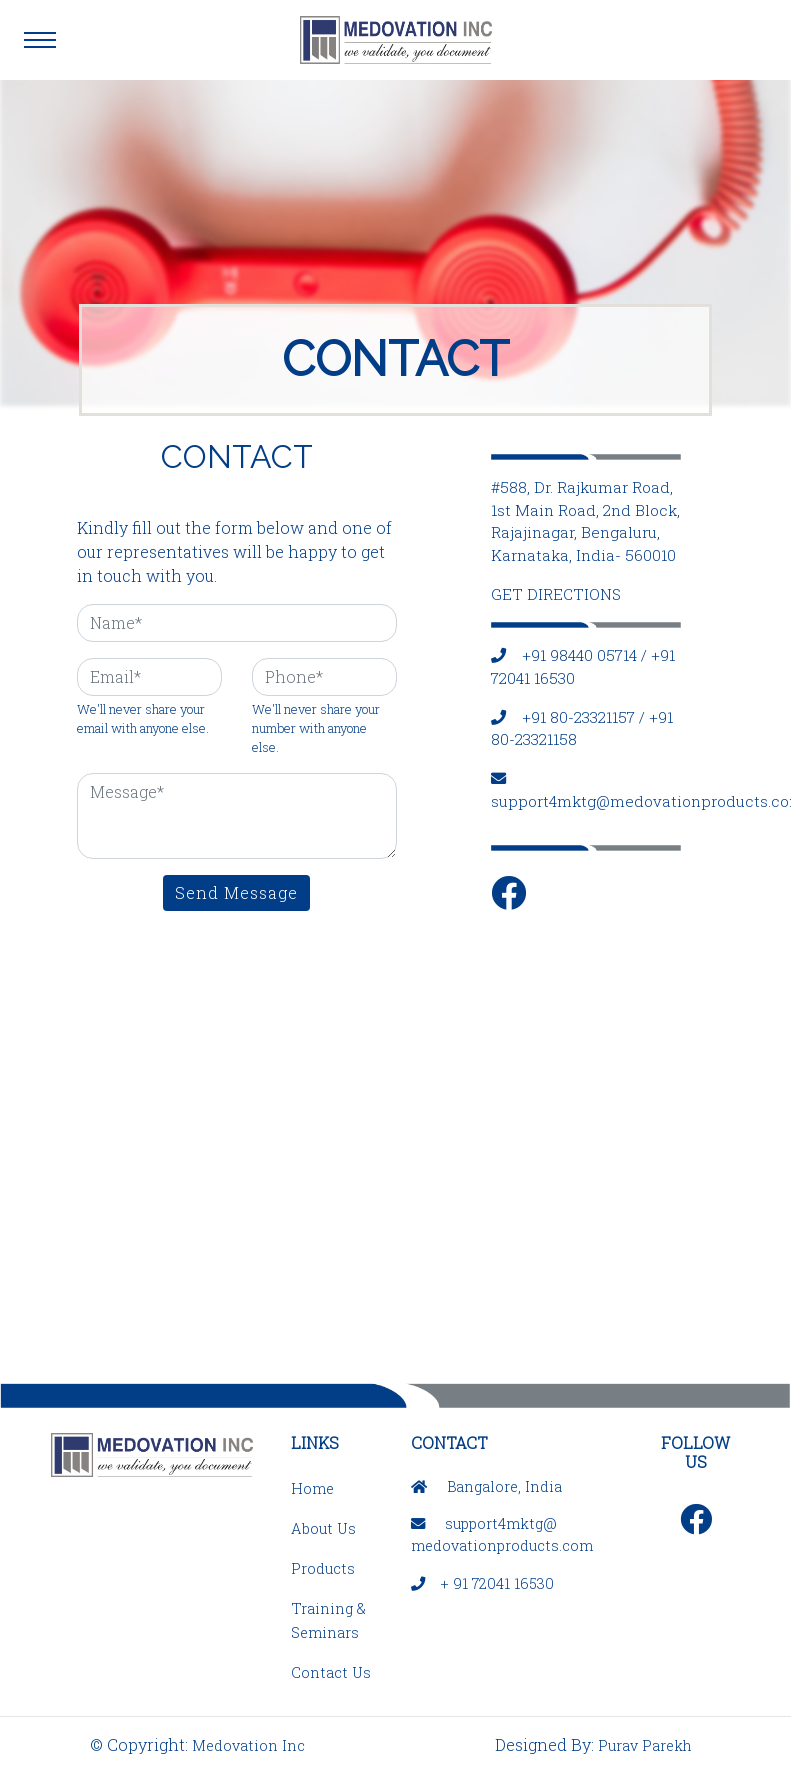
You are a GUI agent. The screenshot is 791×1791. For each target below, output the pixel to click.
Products (323, 1568)
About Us (323, 1528)
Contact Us (331, 1672)
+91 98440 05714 (579, 655)
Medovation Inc (248, 1745)
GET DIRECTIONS (556, 594)
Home (312, 1488)
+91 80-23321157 (578, 717)
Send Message (236, 892)
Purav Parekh (645, 1745)
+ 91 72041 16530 (497, 1583)
